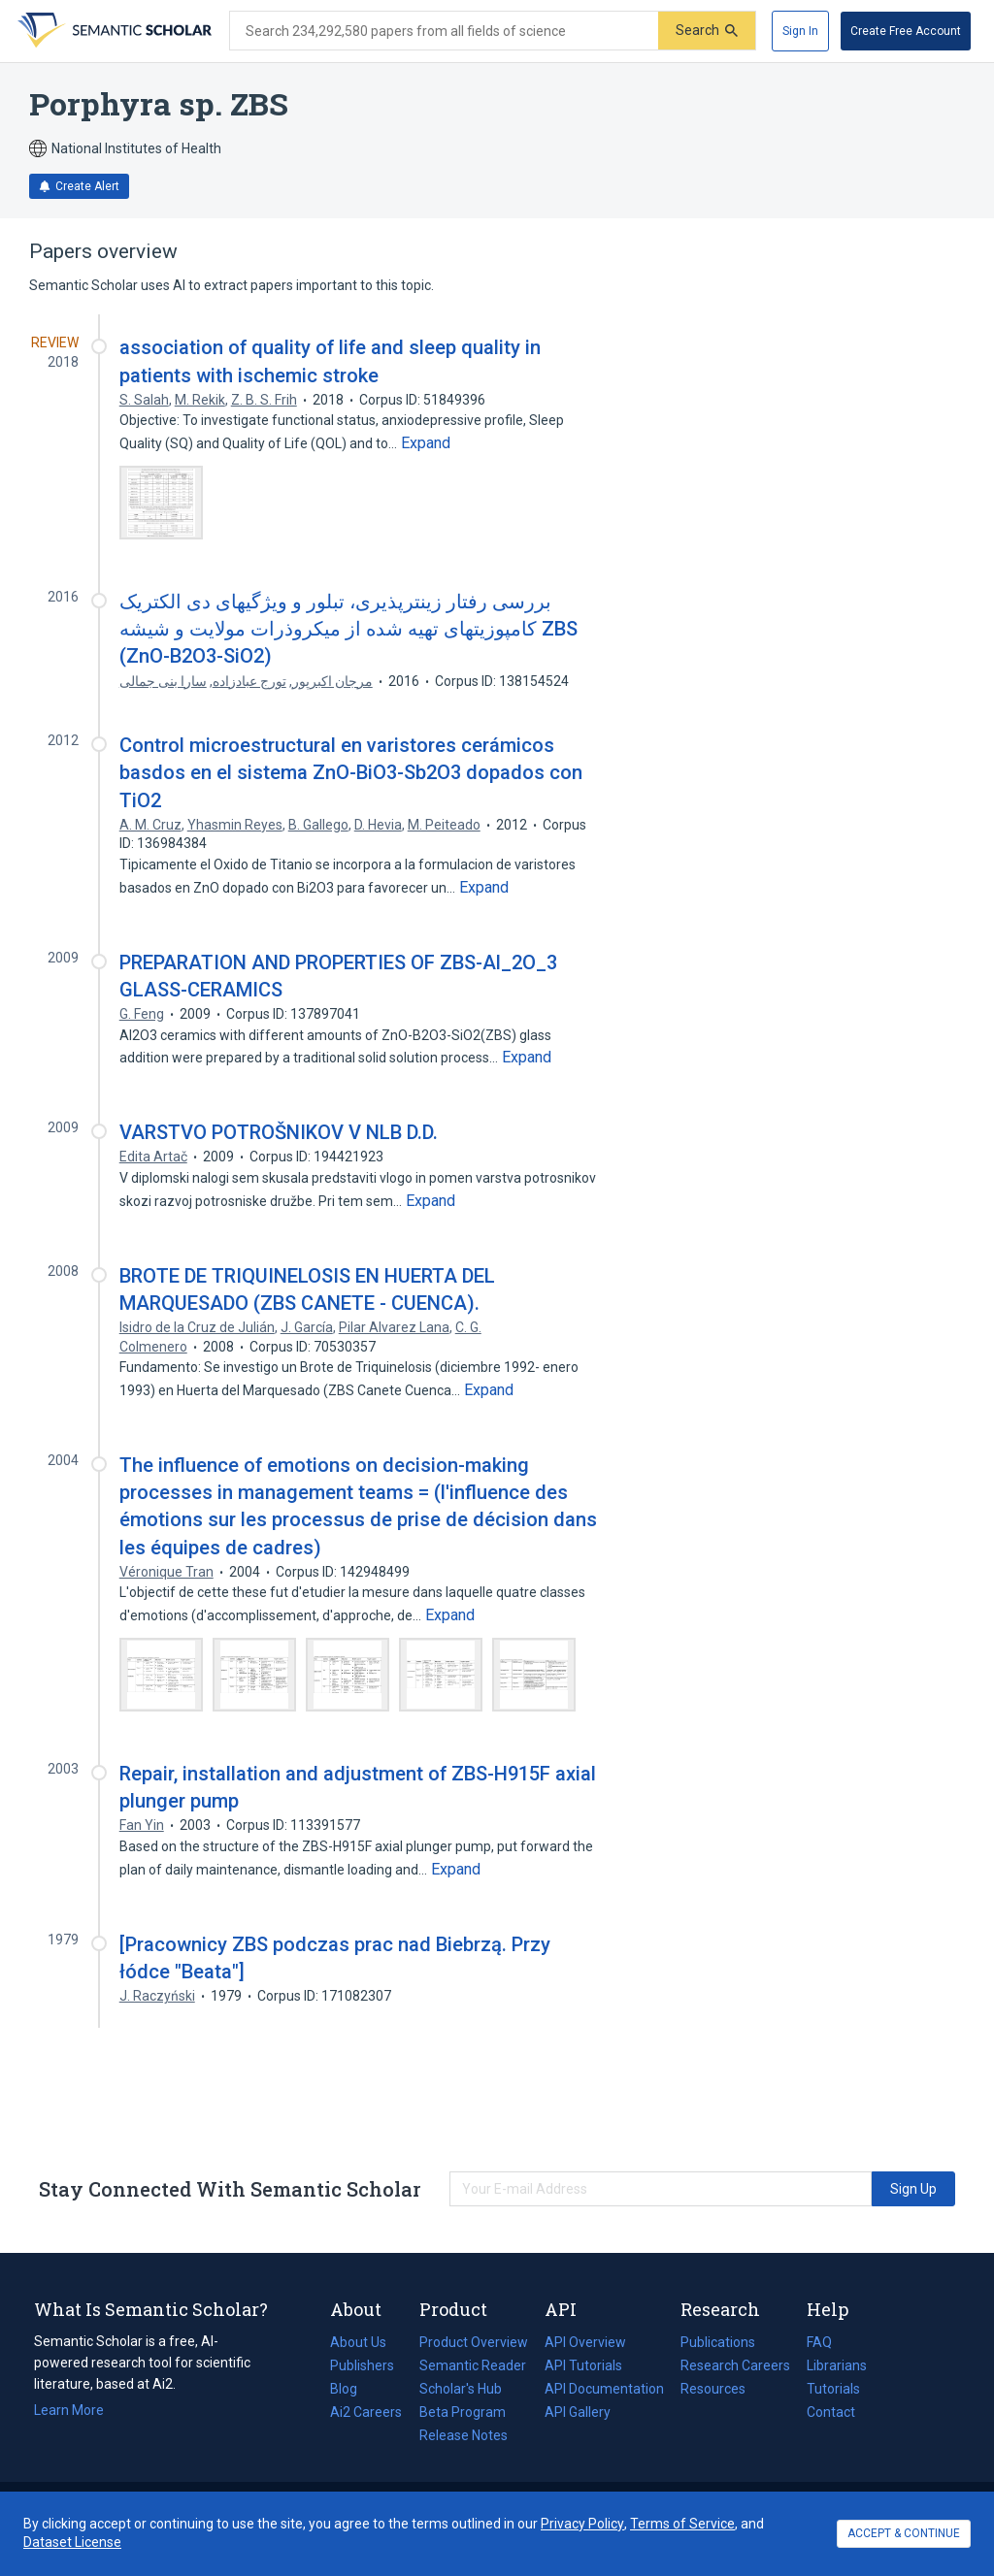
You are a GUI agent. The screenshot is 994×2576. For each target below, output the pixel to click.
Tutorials (833, 2389)
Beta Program (462, 2412)
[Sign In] (800, 31)
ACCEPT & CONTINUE (903, 2533)
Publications (717, 2342)
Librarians (837, 2365)
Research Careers (735, 2365)
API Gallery (578, 2412)
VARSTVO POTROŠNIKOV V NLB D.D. (278, 1132)
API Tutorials (583, 2365)
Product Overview (473, 2342)
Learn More (69, 2410)
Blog (351, 2388)
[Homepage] (113, 31)
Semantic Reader (472, 2365)
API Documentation (604, 2388)
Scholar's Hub (460, 2389)
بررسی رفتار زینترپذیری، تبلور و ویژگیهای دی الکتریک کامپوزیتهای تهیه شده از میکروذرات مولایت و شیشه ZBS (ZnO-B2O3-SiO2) (348, 629)
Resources (713, 2388)
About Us (358, 2342)
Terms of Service (682, 2523)
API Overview (585, 2342)
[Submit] (706, 30)
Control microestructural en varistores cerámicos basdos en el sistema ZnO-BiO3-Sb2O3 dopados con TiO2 (350, 772)
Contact (831, 2412)
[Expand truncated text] (425, 443)
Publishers (362, 2365)
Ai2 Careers (366, 2412)
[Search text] (444, 31)
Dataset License (72, 2542)
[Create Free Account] (906, 31)
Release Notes (463, 2435)
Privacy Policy (582, 2523)
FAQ (819, 2342)
